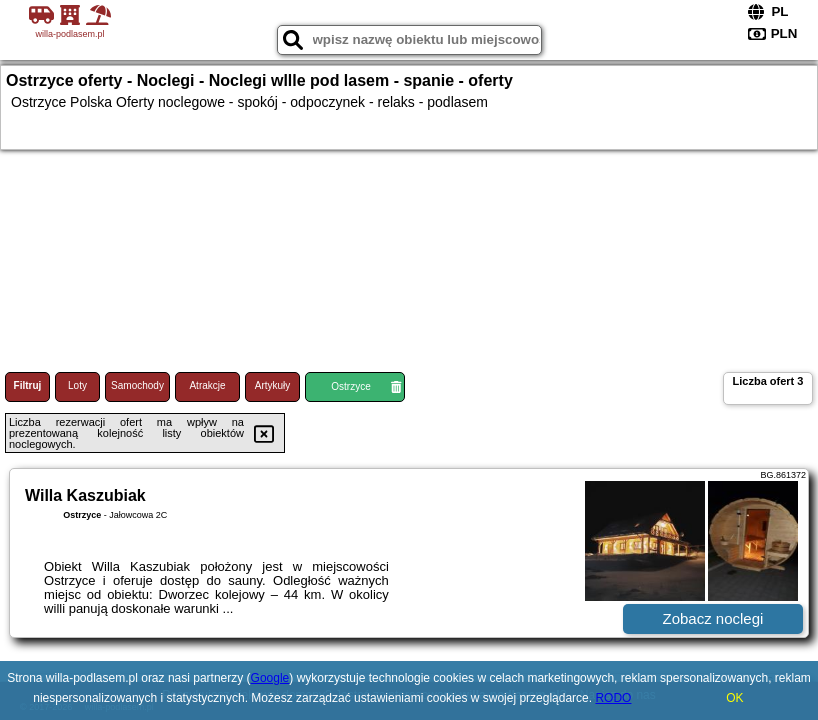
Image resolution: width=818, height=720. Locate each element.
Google (270, 678)
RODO (613, 698)
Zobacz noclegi (713, 618)
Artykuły (273, 385)
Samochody (137, 385)
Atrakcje (207, 385)
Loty (77, 385)
